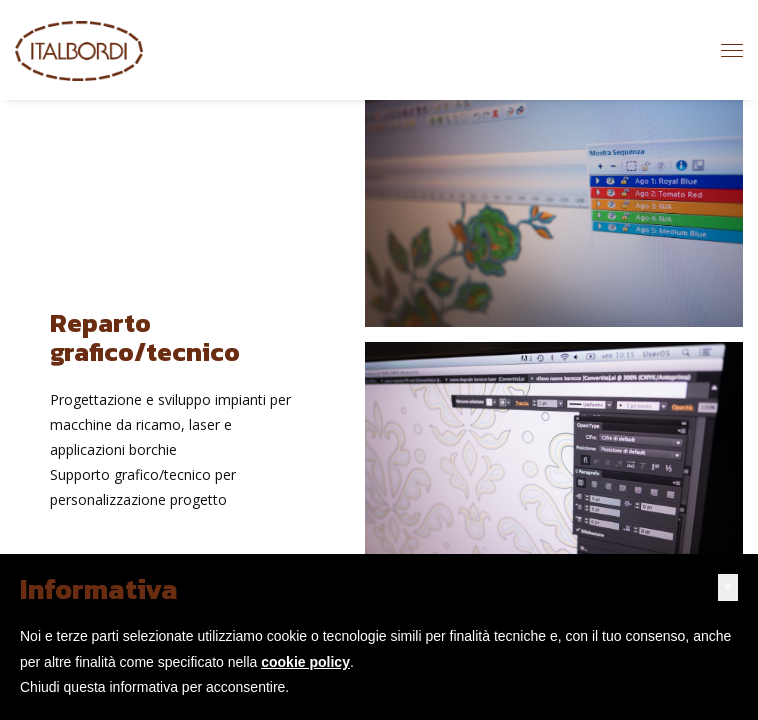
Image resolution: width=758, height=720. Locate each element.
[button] (728, 587)
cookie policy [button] (305, 662)
